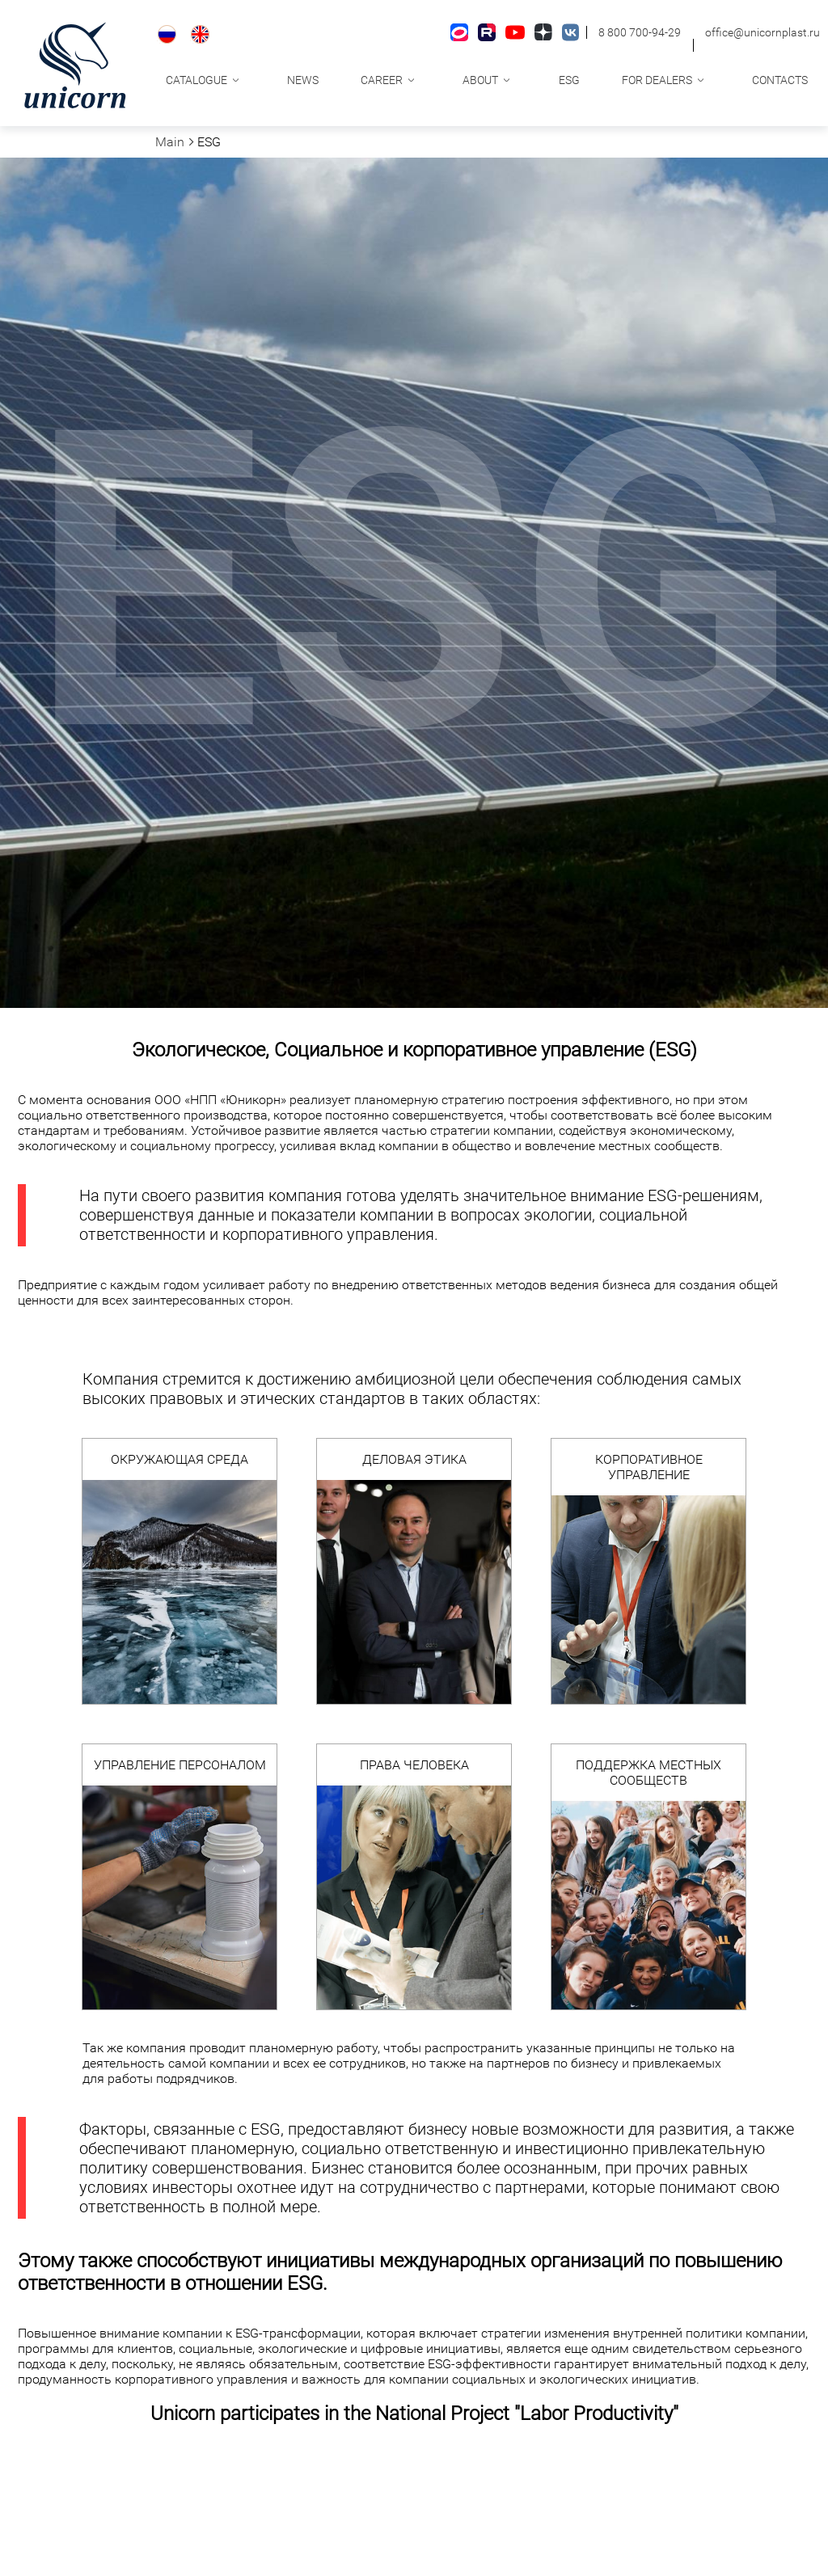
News (303, 80)
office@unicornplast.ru (762, 32)
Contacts (780, 80)
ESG (569, 80)
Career (382, 80)
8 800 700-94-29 (639, 32)
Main (169, 142)
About (480, 80)
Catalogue (196, 80)
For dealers (657, 80)
